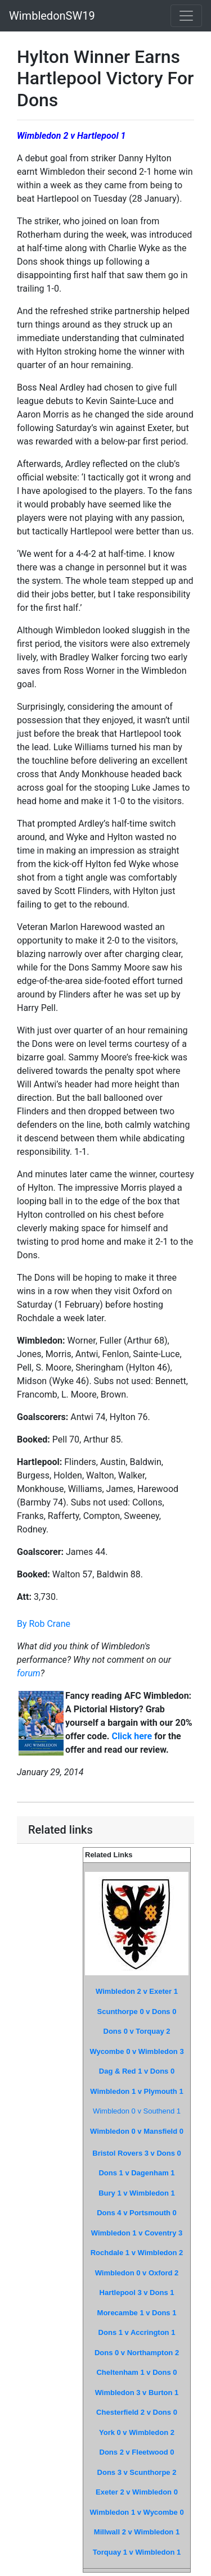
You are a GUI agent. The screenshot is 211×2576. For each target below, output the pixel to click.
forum (29, 1673)
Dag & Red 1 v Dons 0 (136, 2071)
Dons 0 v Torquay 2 (137, 2031)
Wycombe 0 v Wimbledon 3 (136, 2051)
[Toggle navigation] (186, 15)
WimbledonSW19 (52, 15)
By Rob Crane (43, 1623)
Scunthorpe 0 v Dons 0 (137, 2011)
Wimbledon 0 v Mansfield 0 (136, 2131)
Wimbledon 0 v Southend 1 (137, 2111)
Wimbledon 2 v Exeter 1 (137, 1991)
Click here (131, 1736)
